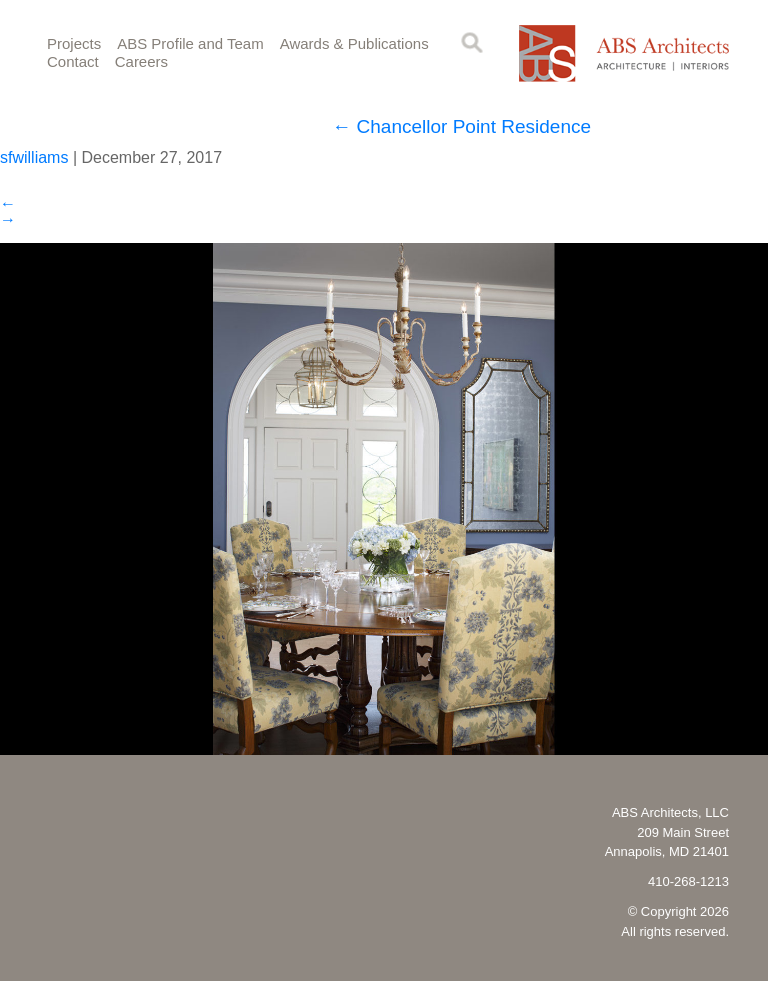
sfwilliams (34, 157)
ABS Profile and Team (190, 43)
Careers (141, 61)
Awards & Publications (354, 43)
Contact (73, 61)
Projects (74, 43)
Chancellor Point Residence (461, 126)
